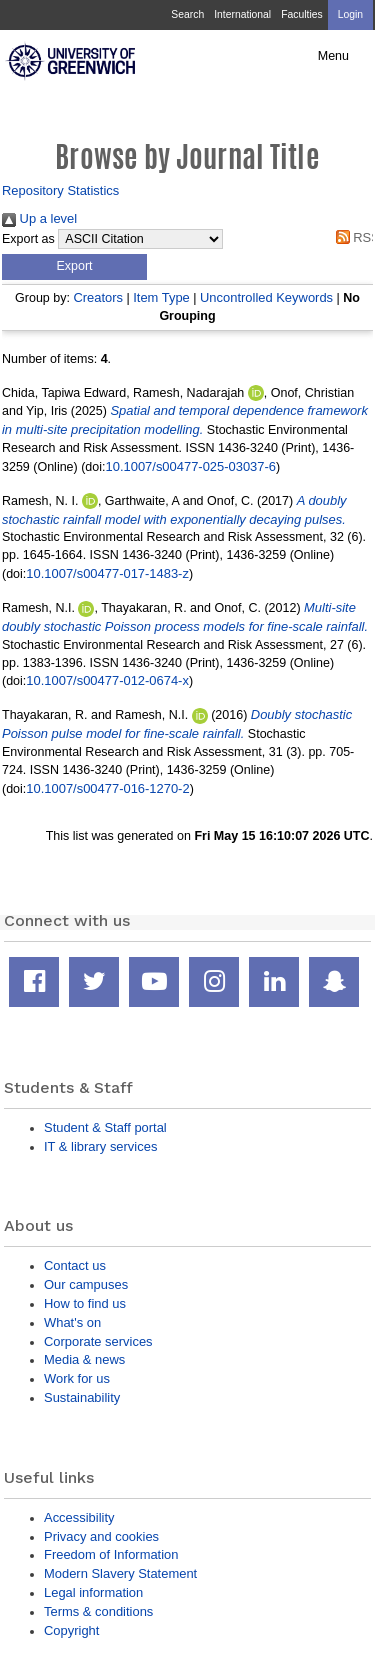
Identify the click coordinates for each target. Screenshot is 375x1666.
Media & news (84, 1359)
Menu (333, 56)
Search (187, 14)
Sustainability (82, 1397)
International (242, 14)
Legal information (93, 1592)
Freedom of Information (111, 1554)
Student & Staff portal (105, 1127)
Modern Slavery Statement (120, 1573)
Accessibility (79, 1517)
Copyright (71, 1630)
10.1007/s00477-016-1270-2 (107, 788)
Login (350, 14)
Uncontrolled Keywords (266, 297)
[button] (74, 267)
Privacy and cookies (101, 1536)
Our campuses (86, 1284)
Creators (98, 297)
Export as (28, 239)
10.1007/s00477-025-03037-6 (191, 466)
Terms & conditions (98, 1611)
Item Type (161, 297)
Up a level (39, 218)
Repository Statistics (60, 190)
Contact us (75, 1265)
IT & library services (100, 1146)
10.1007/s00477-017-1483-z (107, 573)
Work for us (77, 1378)
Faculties (301, 14)
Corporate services (98, 1341)
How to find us (85, 1303)
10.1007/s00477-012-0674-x (107, 680)
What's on (72, 1322)
